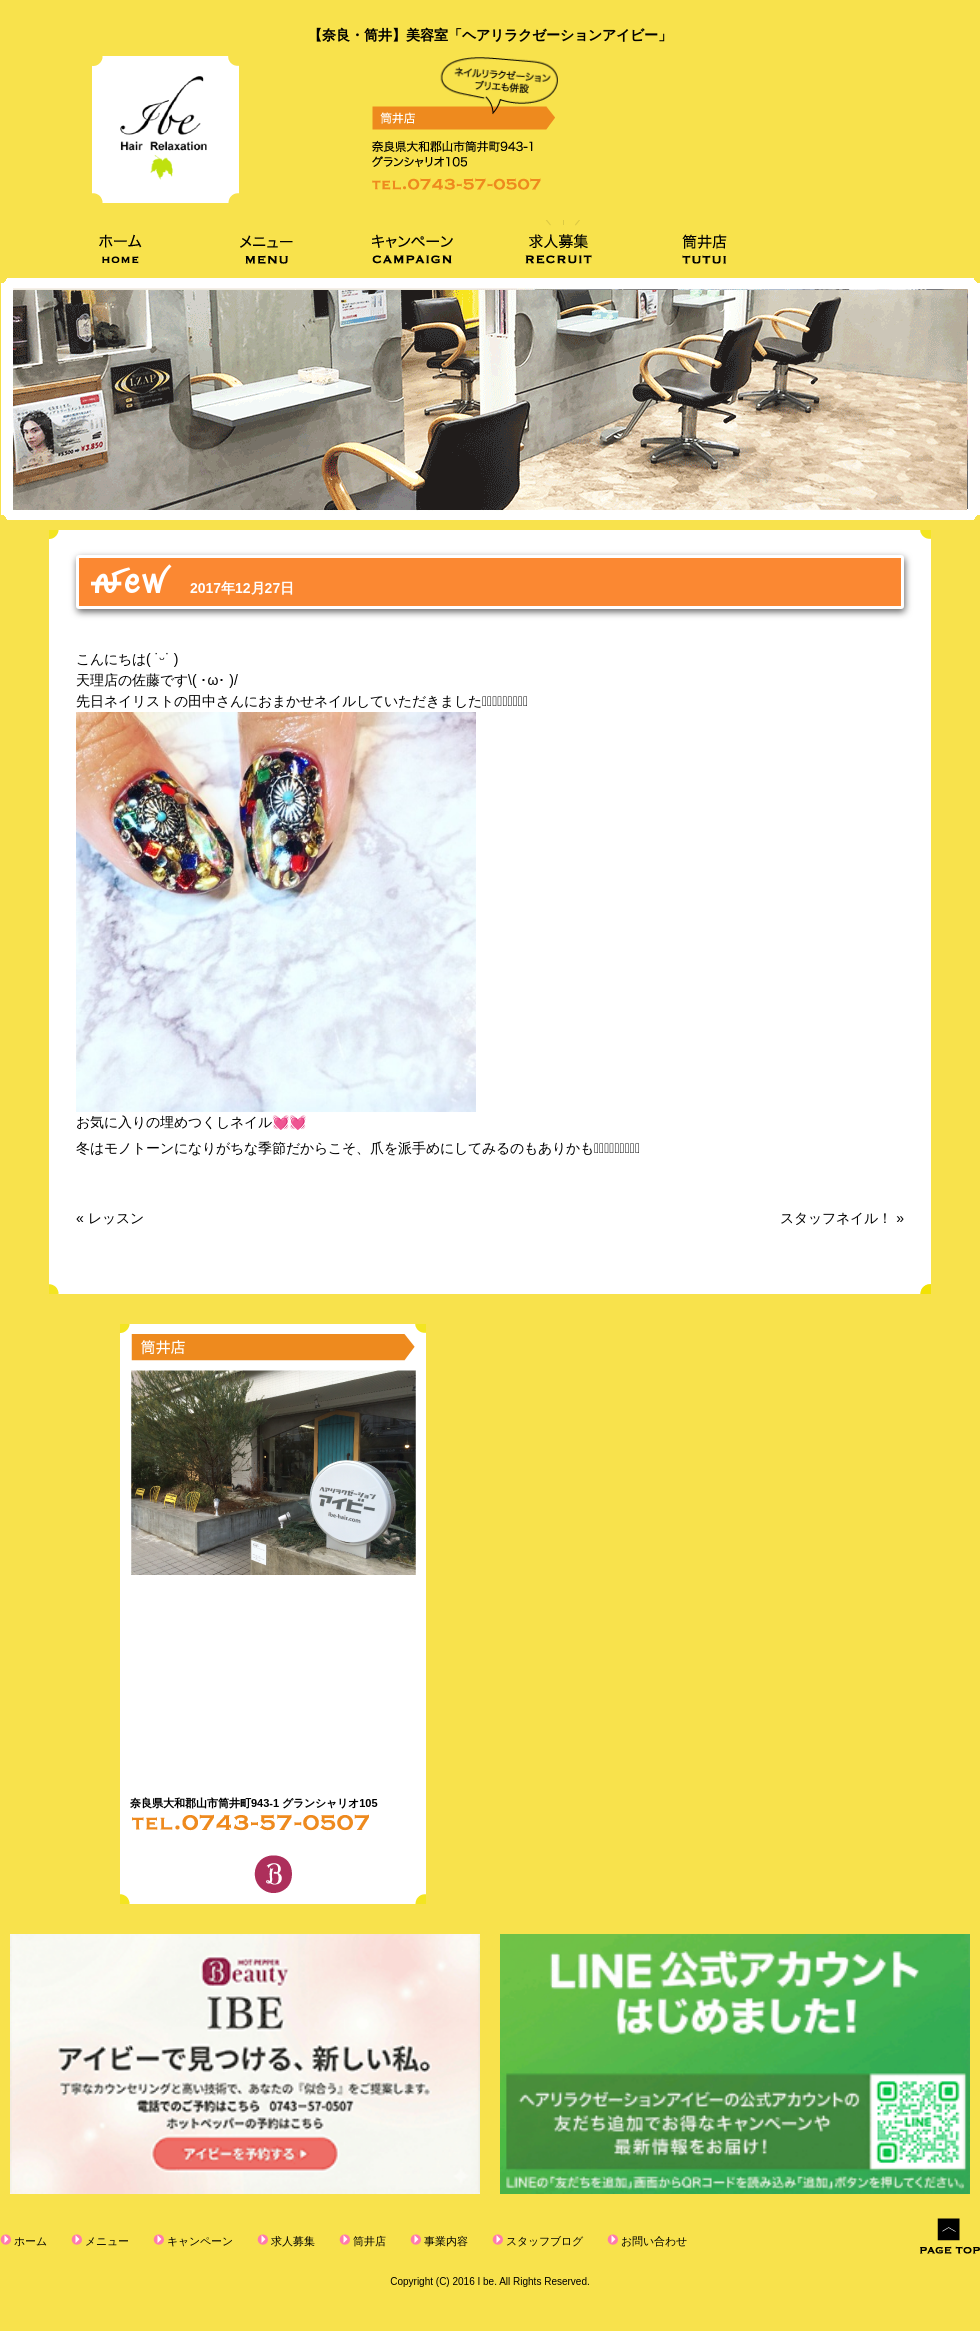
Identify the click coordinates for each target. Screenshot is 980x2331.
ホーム (29, 2241)
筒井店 (368, 2241)
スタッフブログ (543, 2241)
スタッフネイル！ (836, 1218)
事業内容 (444, 2241)
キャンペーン (198, 2241)
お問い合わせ (652, 2241)
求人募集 (291, 2241)
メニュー (105, 2241)
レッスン (116, 1218)
